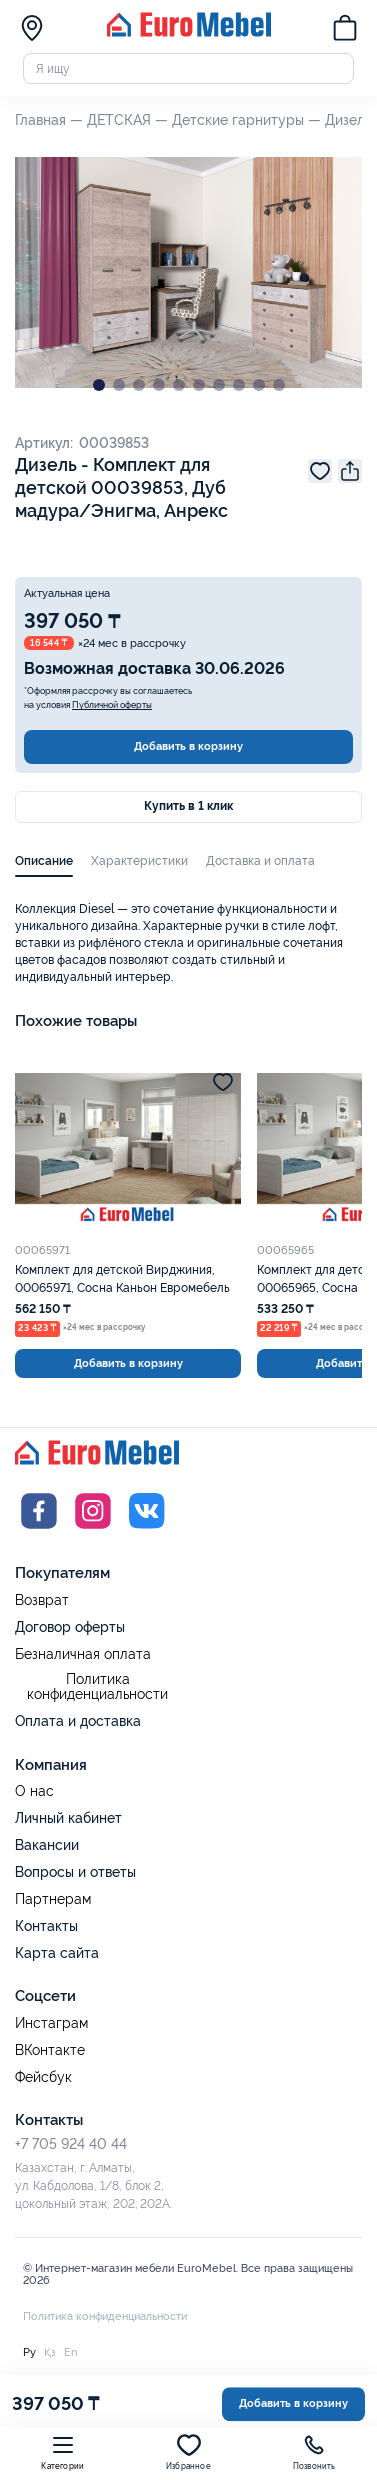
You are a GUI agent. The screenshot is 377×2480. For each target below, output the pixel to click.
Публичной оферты (112, 705)
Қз (50, 2352)
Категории (62, 2452)
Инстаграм (51, 2023)
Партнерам (53, 1899)
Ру (29, 2352)
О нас (34, 1791)
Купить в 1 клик (188, 806)
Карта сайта (57, 1953)
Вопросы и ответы (75, 1872)
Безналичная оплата (83, 1654)
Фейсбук (43, 2077)
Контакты (46, 1926)
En (70, 2352)
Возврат (42, 1600)
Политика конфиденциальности (97, 1687)
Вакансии (47, 1845)
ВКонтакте (50, 2050)
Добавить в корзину (188, 746)
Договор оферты (70, 1627)
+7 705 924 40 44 (71, 2144)
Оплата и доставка (78, 1721)
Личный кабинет (68, 1818)
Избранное (188, 2452)
